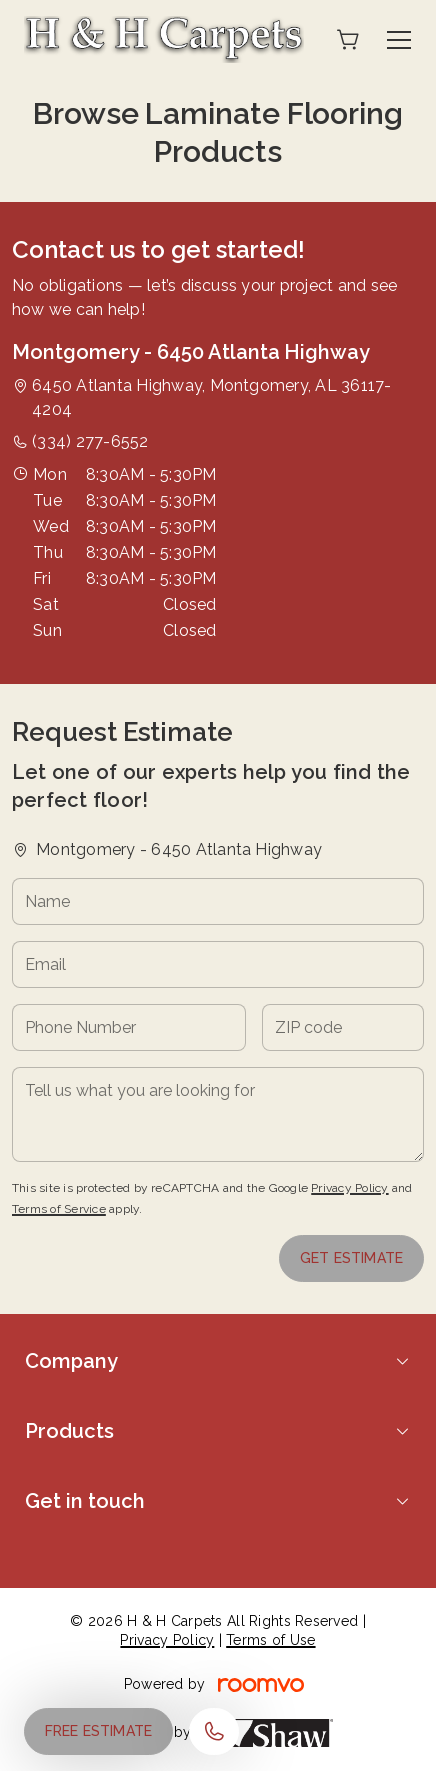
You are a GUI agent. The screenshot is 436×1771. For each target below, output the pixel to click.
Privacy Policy (349, 1188)
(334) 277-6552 (90, 441)
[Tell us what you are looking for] (218, 1114)
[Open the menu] (399, 40)
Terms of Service (59, 1209)
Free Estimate (98, 1731)
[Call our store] (214, 1731)
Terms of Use (270, 1640)
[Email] (218, 964)
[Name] (218, 901)
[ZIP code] (343, 1027)
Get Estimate (351, 1258)
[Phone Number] (129, 1027)
